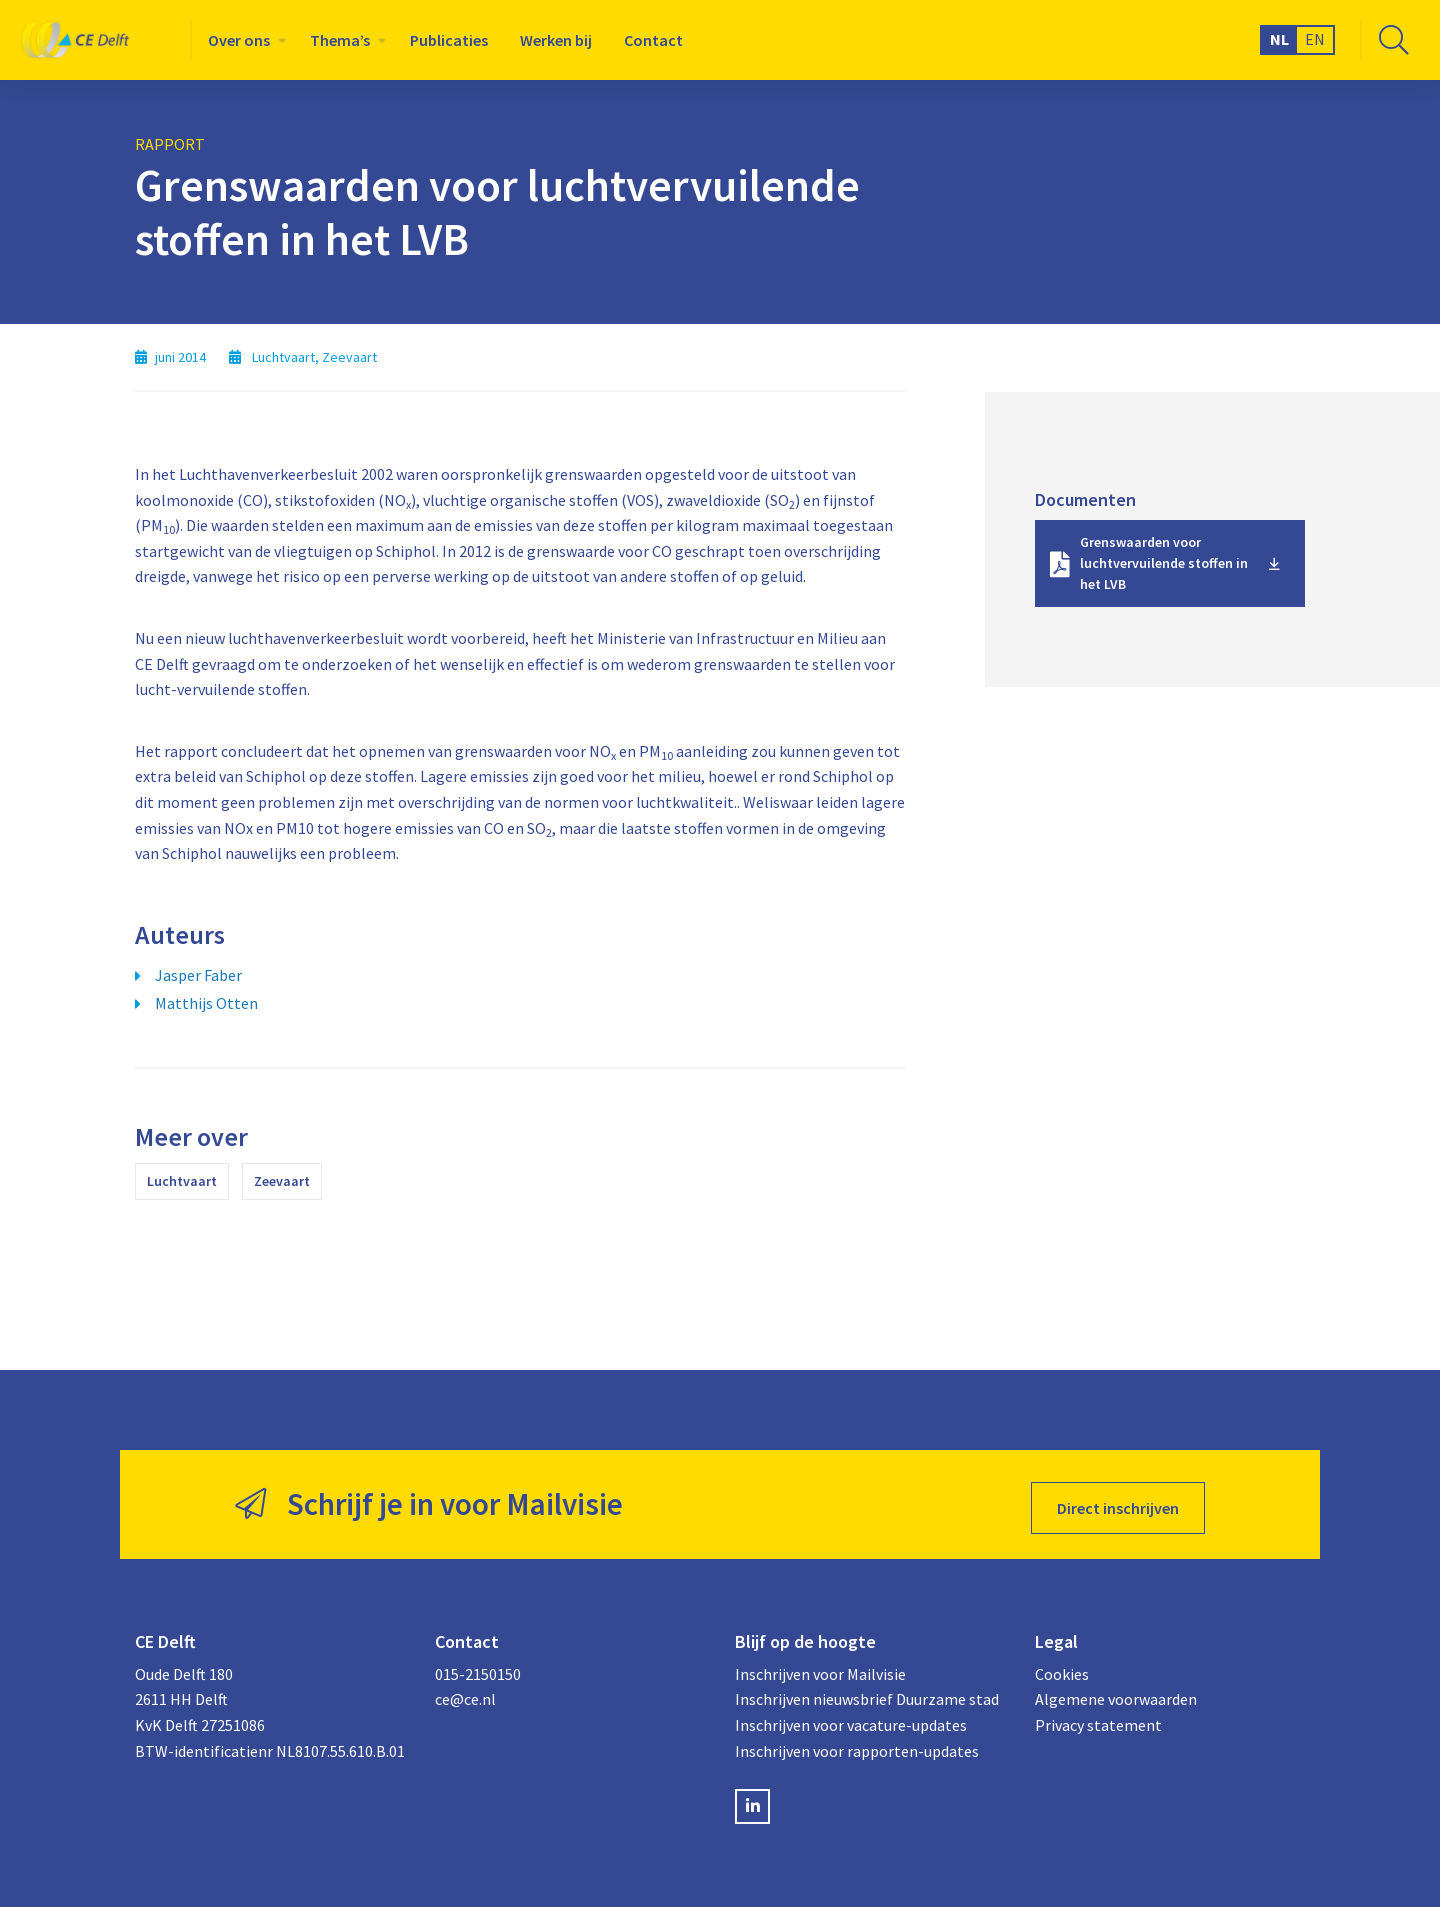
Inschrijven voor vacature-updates (851, 1718)
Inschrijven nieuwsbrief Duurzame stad (867, 1693)
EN (1315, 39)
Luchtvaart (182, 1181)
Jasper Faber (198, 975)
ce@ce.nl (465, 1693)
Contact (653, 40)
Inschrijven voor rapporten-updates (857, 1744)
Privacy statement (1098, 1718)
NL (1279, 39)
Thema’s (340, 40)
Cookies (1062, 1667)
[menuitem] (243, 40)
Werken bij (556, 40)
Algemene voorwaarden (1116, 1693)
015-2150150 (478, 1667)
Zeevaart (282, 1181)
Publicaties (449, 40)
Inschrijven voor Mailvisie (820, 1667)
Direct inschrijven (1118, 1501)
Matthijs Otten (206, 1003)
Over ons (239, 40)
